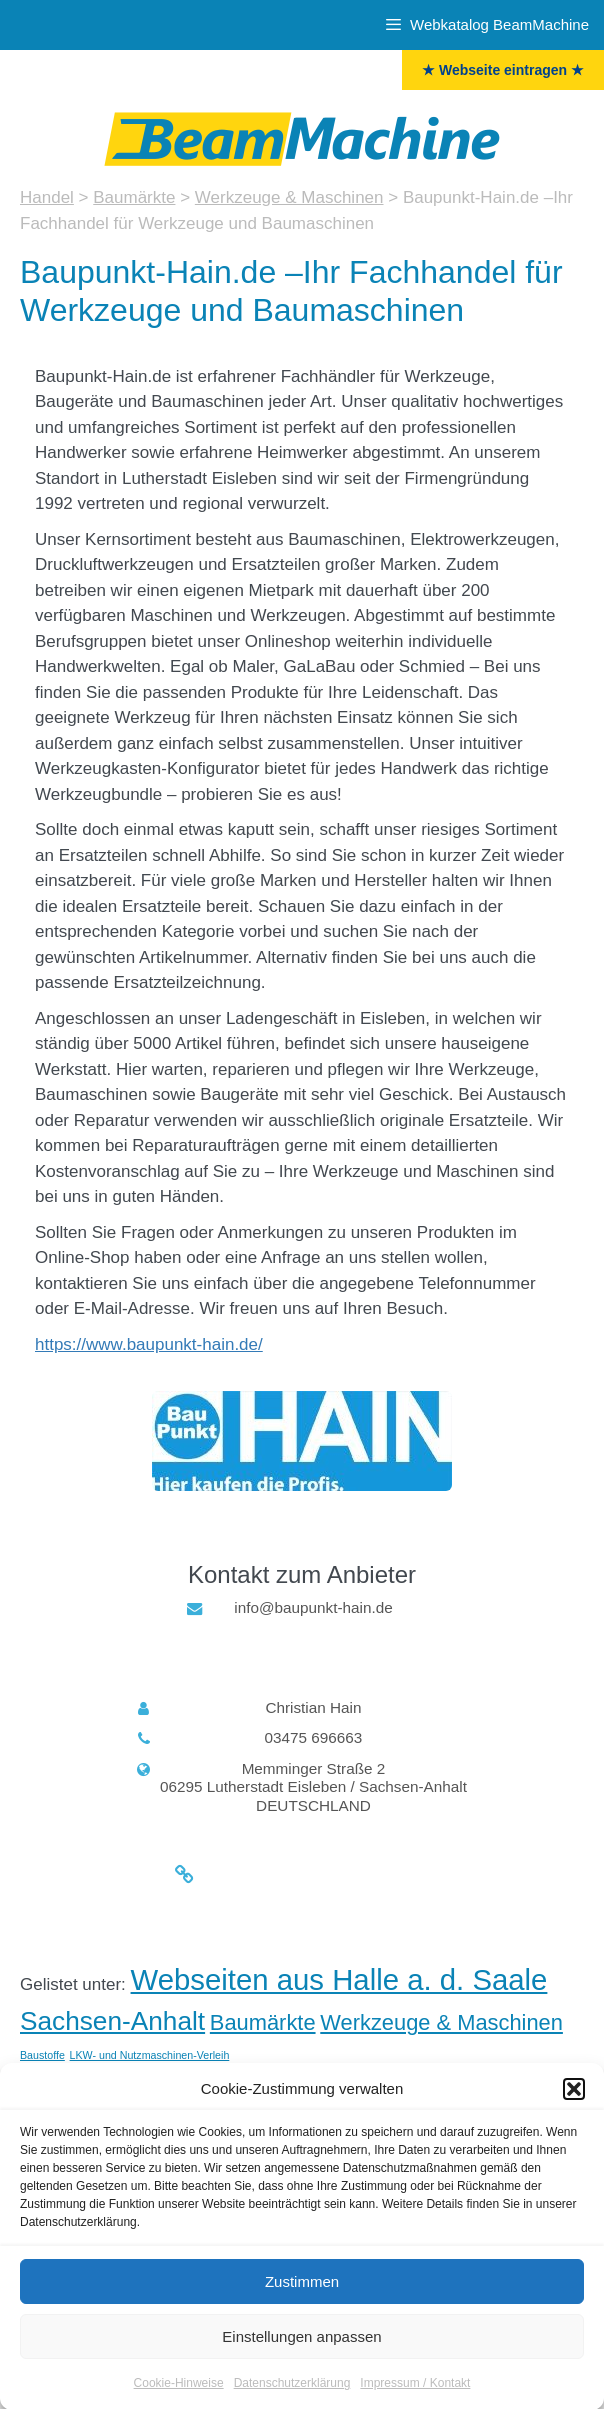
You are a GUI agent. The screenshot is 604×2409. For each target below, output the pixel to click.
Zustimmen (302, 2296)
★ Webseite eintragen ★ (503, 70)
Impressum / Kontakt (415, 2398)
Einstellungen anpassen (301, 2351)
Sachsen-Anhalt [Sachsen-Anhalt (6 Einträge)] (112, 2021)
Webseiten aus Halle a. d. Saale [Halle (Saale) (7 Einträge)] (339, 1979)
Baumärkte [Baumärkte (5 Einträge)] (263, 2022)
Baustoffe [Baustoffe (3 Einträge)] (42, 2055)
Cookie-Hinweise (179, 2398)
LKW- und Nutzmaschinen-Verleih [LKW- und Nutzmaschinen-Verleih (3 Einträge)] (150, 2055)
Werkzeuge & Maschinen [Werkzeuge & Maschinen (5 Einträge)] (441, 2022)
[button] (574, 2104)
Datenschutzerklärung (292, 2398)
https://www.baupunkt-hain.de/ (149, 1344)
